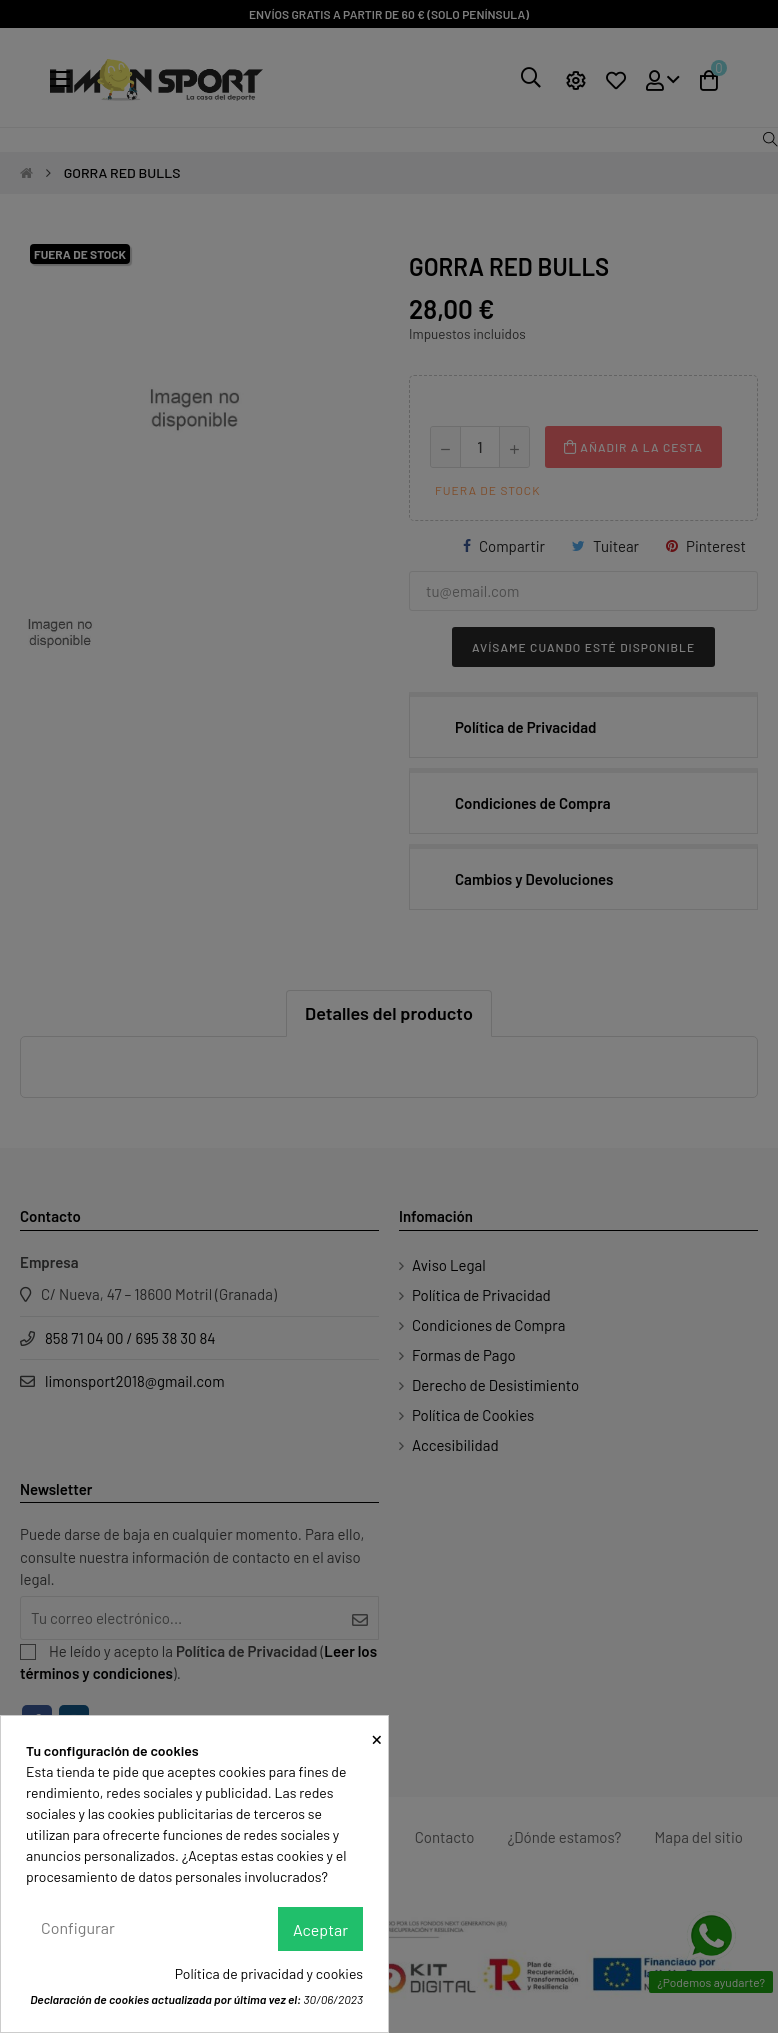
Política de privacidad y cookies (269, 1973)
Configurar (78, 1927)
